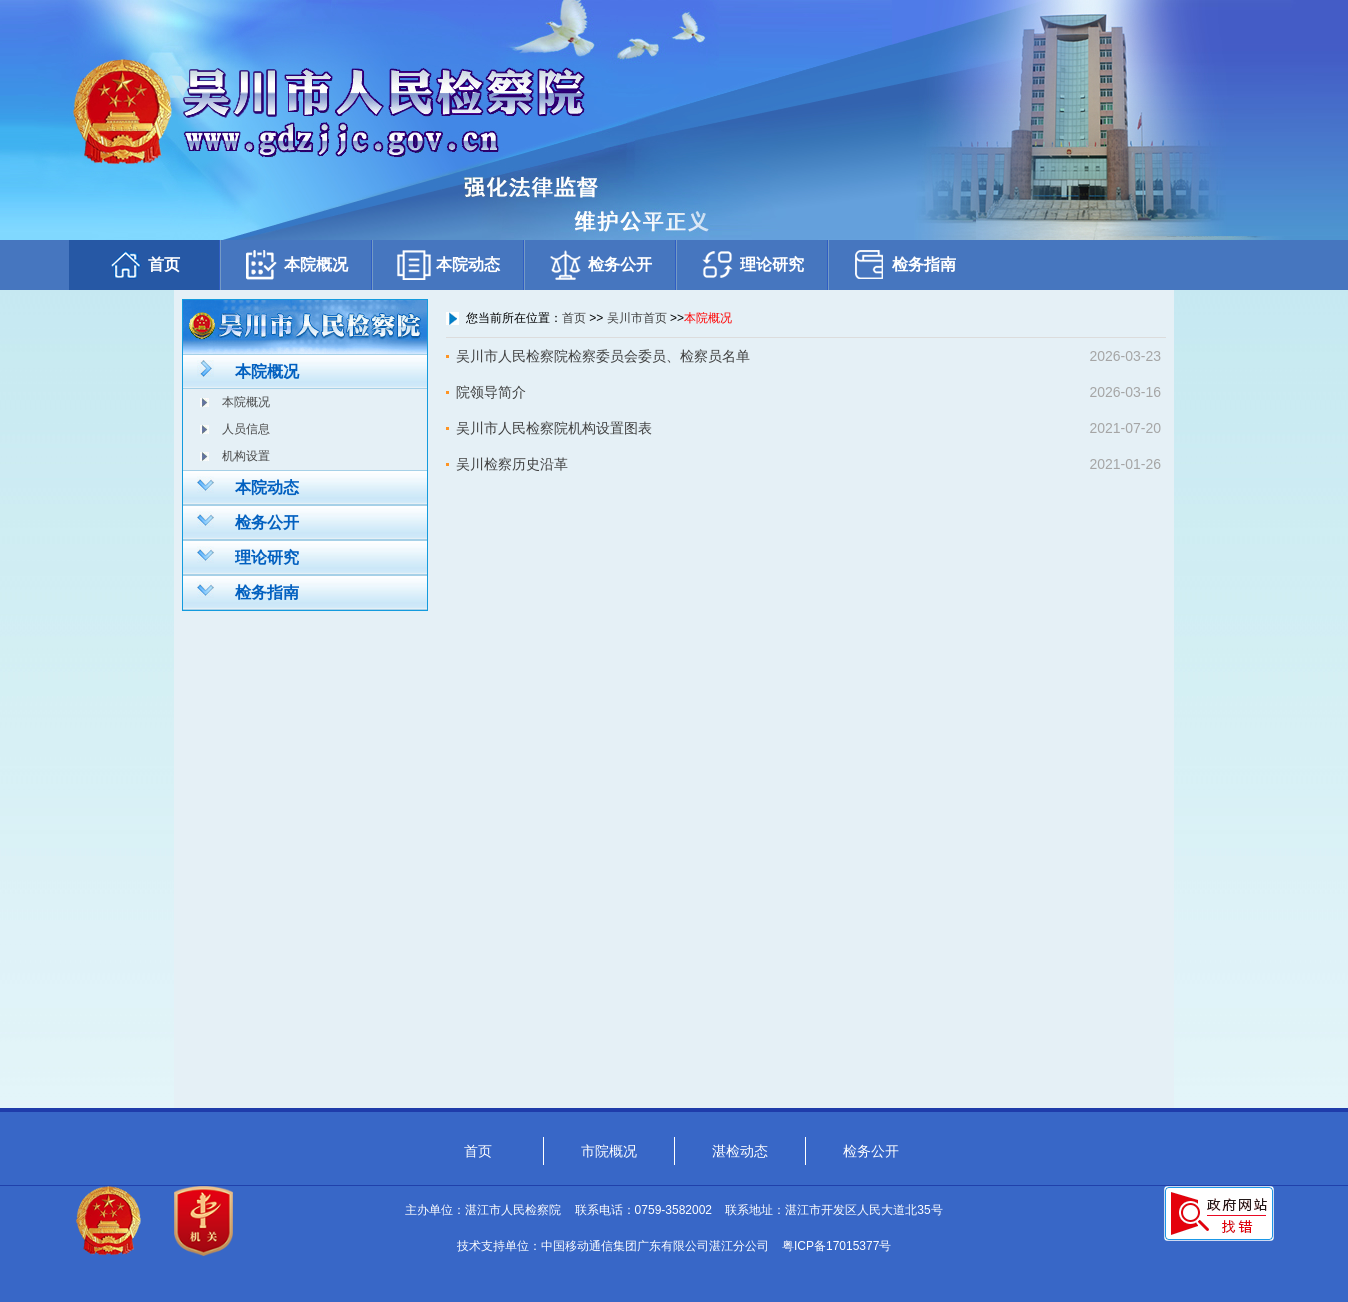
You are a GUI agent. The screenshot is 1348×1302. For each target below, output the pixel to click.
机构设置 (246, 456)
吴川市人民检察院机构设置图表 (554, 428)
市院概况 (609, 1151)
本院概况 (296, 264)
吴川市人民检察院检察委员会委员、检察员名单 (603, 356)
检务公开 (600, 264)
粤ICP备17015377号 (836, 1246)
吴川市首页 (637, 318)
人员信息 (246, 429)
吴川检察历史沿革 (512, 464)
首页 (144, 264)
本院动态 (448, 264)
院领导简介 (491, 392)
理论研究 (752, 264)
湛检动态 (740, 1151)
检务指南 (904, 264)
